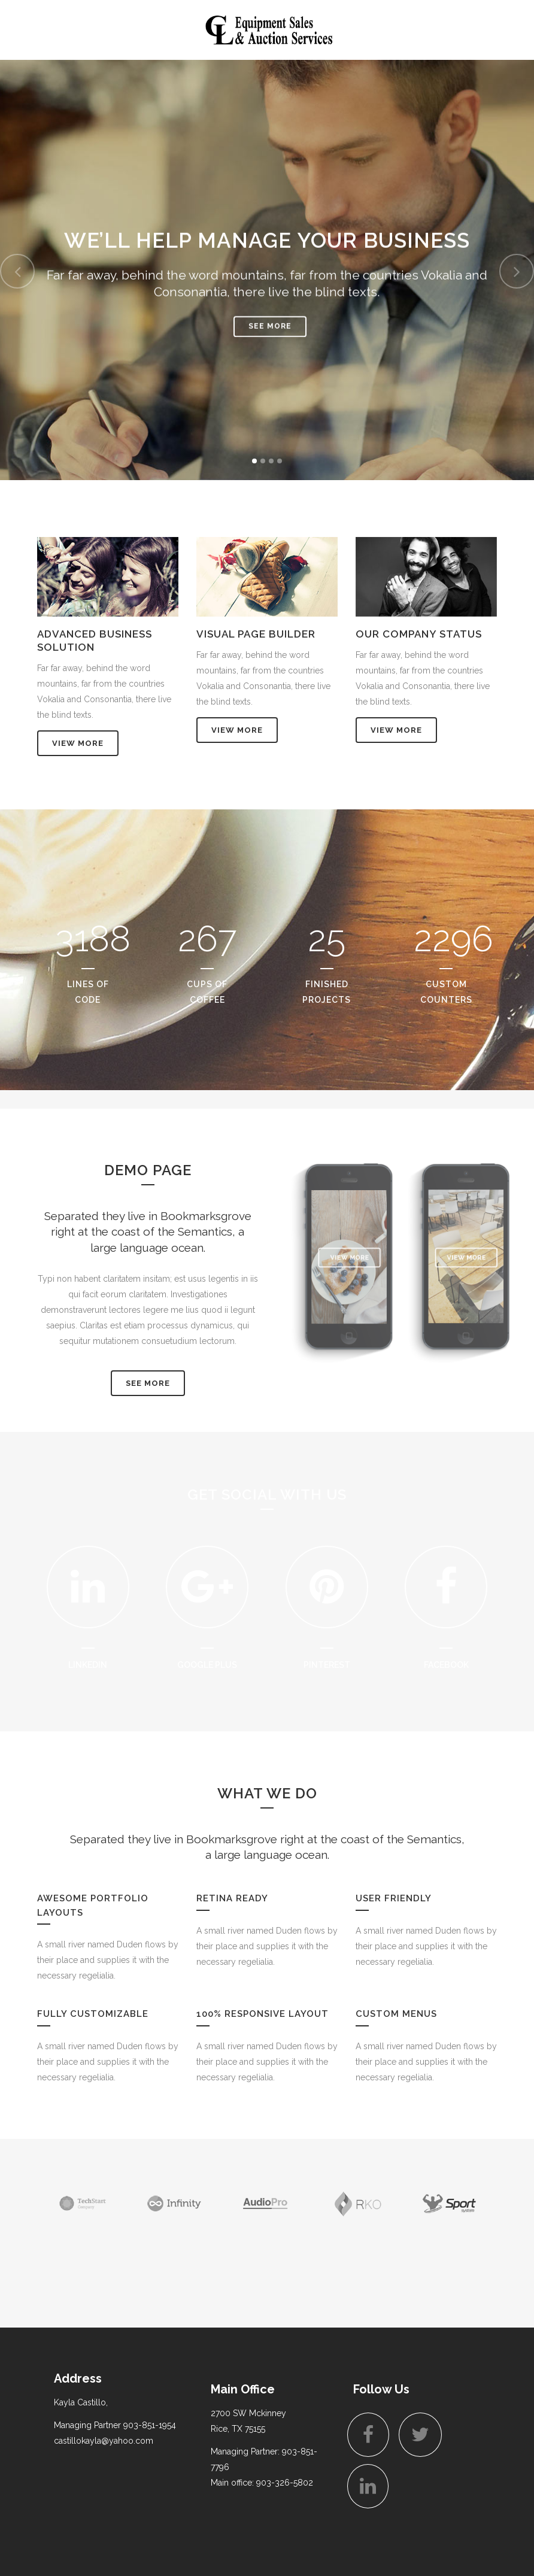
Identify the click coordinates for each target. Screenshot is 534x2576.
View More (78, 743)
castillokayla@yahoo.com (103, 2440)
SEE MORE (148, 1383)
